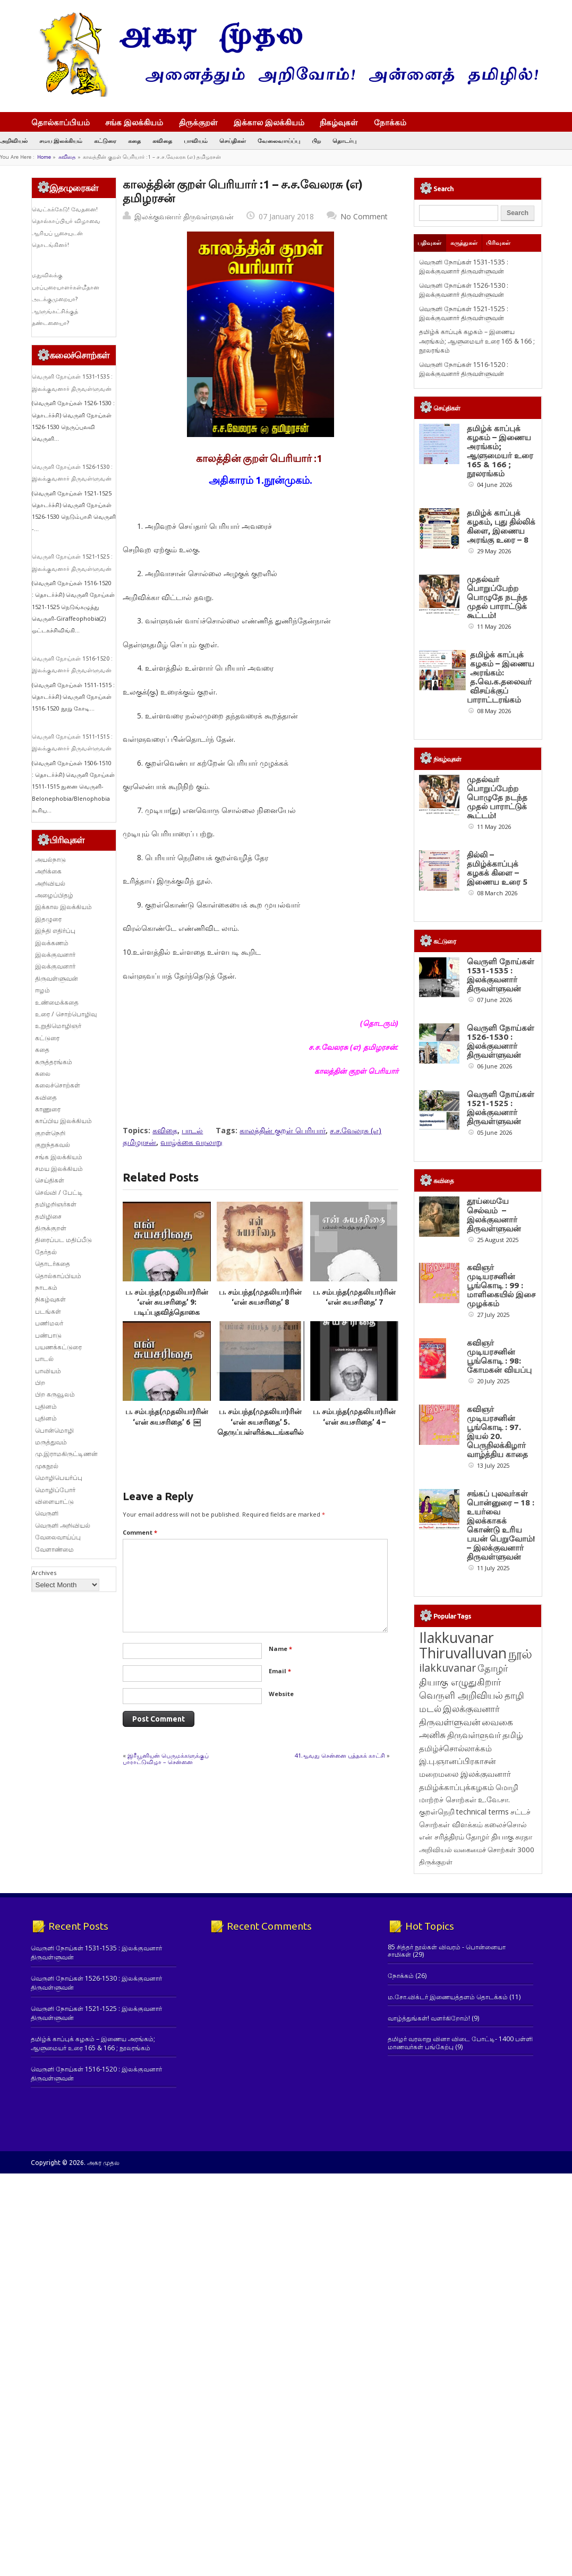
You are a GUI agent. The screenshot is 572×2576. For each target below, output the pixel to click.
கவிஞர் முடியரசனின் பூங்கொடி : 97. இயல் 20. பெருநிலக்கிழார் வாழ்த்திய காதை (497, 1432)
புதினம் (46, 1406)
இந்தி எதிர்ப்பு (55, 930)
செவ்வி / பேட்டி (59, 1192)
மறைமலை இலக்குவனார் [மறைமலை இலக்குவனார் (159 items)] (465, 1773)
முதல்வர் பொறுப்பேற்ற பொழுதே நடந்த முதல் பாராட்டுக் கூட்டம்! (497, 597)
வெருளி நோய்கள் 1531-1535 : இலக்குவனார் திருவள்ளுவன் (463, 267)
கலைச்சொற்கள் (57, 1085)
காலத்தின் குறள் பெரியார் (283, 1130)
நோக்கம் (395, 123)
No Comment (364, 216)
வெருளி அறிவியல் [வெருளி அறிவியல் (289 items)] (461, 1695)
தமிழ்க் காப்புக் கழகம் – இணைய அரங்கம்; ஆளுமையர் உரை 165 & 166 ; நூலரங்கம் (477, 341)
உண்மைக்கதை (57, 1002)
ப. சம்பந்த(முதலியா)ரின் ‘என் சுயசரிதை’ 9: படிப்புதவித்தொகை (166, 1302)
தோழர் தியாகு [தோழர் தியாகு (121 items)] (490, 1837)
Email (280, 1671)
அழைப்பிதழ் (54, 895)
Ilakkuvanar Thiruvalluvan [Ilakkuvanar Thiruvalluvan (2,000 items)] (463, 1645)
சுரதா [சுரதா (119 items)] (523, 1837)
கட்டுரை (105, 140)
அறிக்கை (48, 871)
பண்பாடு (48, 1335)
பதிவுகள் (429, 242)
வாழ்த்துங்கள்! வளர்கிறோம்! (429, 2018)
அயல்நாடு (50, 859)
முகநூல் (46, 1465)
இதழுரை (48, 918)
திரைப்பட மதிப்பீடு (63, 1239)
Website (281, 1694)
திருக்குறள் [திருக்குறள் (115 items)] (436, 1862)
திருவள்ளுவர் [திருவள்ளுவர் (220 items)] (474, 1735)
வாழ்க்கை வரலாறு (191, 1142)
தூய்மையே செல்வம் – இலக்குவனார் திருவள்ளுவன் (494, 1214)
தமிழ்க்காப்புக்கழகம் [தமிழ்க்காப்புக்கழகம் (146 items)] (456, 1787)
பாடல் (192, 1130)
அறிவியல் (14, 140)
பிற (316, 140)
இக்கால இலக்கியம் (269, 122)
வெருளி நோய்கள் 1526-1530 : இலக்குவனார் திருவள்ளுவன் (463, 290)
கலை (42, 1073)
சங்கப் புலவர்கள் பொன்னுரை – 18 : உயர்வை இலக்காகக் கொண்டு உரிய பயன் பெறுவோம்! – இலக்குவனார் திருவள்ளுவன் (501, 1525)
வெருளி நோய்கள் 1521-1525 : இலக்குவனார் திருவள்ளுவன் (463, 313)
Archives (44, 1573)
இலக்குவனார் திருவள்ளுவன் (184, 216)
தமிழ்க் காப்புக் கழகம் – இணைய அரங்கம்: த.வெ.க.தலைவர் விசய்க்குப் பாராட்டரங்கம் (500, 677)
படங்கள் (48, 1311)
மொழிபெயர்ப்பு (58, 1477)
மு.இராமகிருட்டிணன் (66, 1453)
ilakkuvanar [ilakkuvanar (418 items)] (447, 1668)
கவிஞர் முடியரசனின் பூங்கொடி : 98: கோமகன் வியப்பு (499, 1356)
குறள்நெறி (50, 1132)
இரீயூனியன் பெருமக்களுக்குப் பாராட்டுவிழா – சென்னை (166, 1758)
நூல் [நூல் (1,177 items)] (520, 1653)
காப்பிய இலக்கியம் (63, 1120)
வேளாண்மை (54, 1549)
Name (280, 1649)
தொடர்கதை (52, 1263)
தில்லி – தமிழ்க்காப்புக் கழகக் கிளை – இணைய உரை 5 (497, 868)
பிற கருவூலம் (55, 1394)
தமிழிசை (48, 1216)
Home (44, 156)
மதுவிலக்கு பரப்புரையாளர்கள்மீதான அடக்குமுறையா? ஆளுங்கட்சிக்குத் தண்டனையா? (65, 299)
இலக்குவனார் (55, 954)
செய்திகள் (232, 140)
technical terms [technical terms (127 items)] (482, 1812)
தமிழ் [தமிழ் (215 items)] (512, 1735)
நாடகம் (46, 1287)
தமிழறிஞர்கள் (55, 1204)
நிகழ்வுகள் (339, 122)
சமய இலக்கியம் (60, 140)
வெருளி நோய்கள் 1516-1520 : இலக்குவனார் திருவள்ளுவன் (463, 369)
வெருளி (46, 1513)
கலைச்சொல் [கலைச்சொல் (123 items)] (505, 1824)
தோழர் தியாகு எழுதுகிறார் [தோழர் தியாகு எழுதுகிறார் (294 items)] (463, 1675)
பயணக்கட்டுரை (58, 1346)
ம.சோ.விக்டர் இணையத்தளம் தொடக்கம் (448, 1996)
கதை (134, 140)
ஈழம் (42, 990)
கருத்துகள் (463, 242)
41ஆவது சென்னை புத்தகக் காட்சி (340, 1755)
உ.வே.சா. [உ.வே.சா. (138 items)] (494, 1799)
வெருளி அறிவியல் (62, 1525)
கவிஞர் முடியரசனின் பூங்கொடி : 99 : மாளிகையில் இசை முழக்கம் (501, 1285)
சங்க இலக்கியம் (134, 122)
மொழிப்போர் (55, 1489)
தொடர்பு (344, 140)
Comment (140, 1532)
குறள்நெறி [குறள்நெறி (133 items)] (437, 1812)
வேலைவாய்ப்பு (279, 140)
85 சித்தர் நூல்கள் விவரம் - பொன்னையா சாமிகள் (447, 1950)
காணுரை (48, 1109)
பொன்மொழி (54, 1430)
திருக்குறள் (198, 122)
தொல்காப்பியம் (60, 122)
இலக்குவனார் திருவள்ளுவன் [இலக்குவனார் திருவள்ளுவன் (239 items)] (459, 1714)
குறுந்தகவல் (52, 1144)
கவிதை (162, 140)
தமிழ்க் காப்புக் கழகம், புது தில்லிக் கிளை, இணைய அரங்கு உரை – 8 (501, 526)
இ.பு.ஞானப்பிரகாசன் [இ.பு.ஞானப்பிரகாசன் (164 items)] (457, 1761)
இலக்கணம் (52, 942)
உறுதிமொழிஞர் (58, 1025)
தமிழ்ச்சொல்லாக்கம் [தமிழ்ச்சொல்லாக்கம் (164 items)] (455, 1748)
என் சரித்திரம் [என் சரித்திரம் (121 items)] (441, 1837)
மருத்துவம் (51, 1442)
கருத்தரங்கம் (53, 1061)
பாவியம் (196, 140)
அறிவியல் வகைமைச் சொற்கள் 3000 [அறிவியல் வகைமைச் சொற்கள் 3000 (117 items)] (476, 1849)
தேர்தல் (46, 1251)
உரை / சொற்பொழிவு (66, 1014)
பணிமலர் (49, 1323)
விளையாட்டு (54, 1501)
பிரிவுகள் (498, 242)
